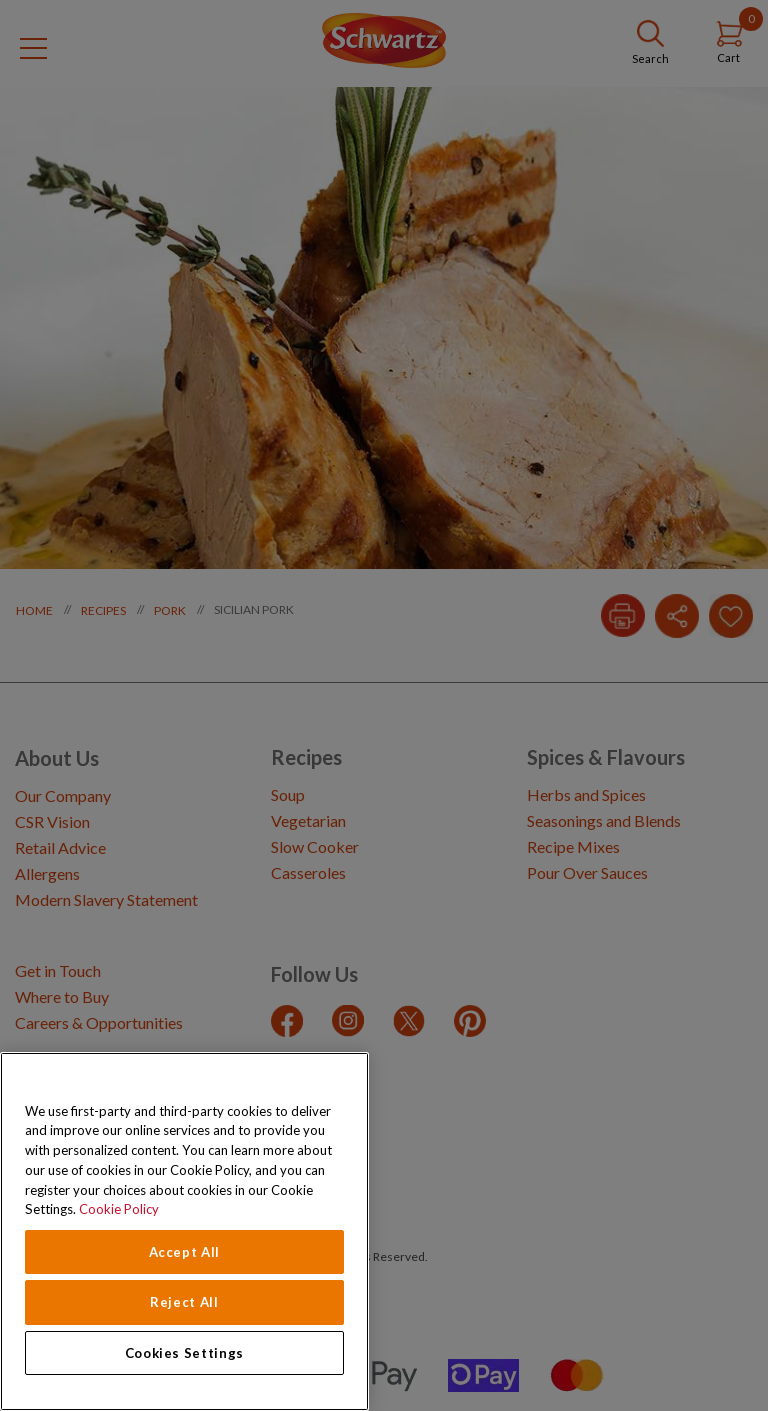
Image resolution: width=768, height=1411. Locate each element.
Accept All (185, 1252)
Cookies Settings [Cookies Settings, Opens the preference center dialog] (185, 1353)
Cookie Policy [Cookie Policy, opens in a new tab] (119, 1209)
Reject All (184, 1302)
